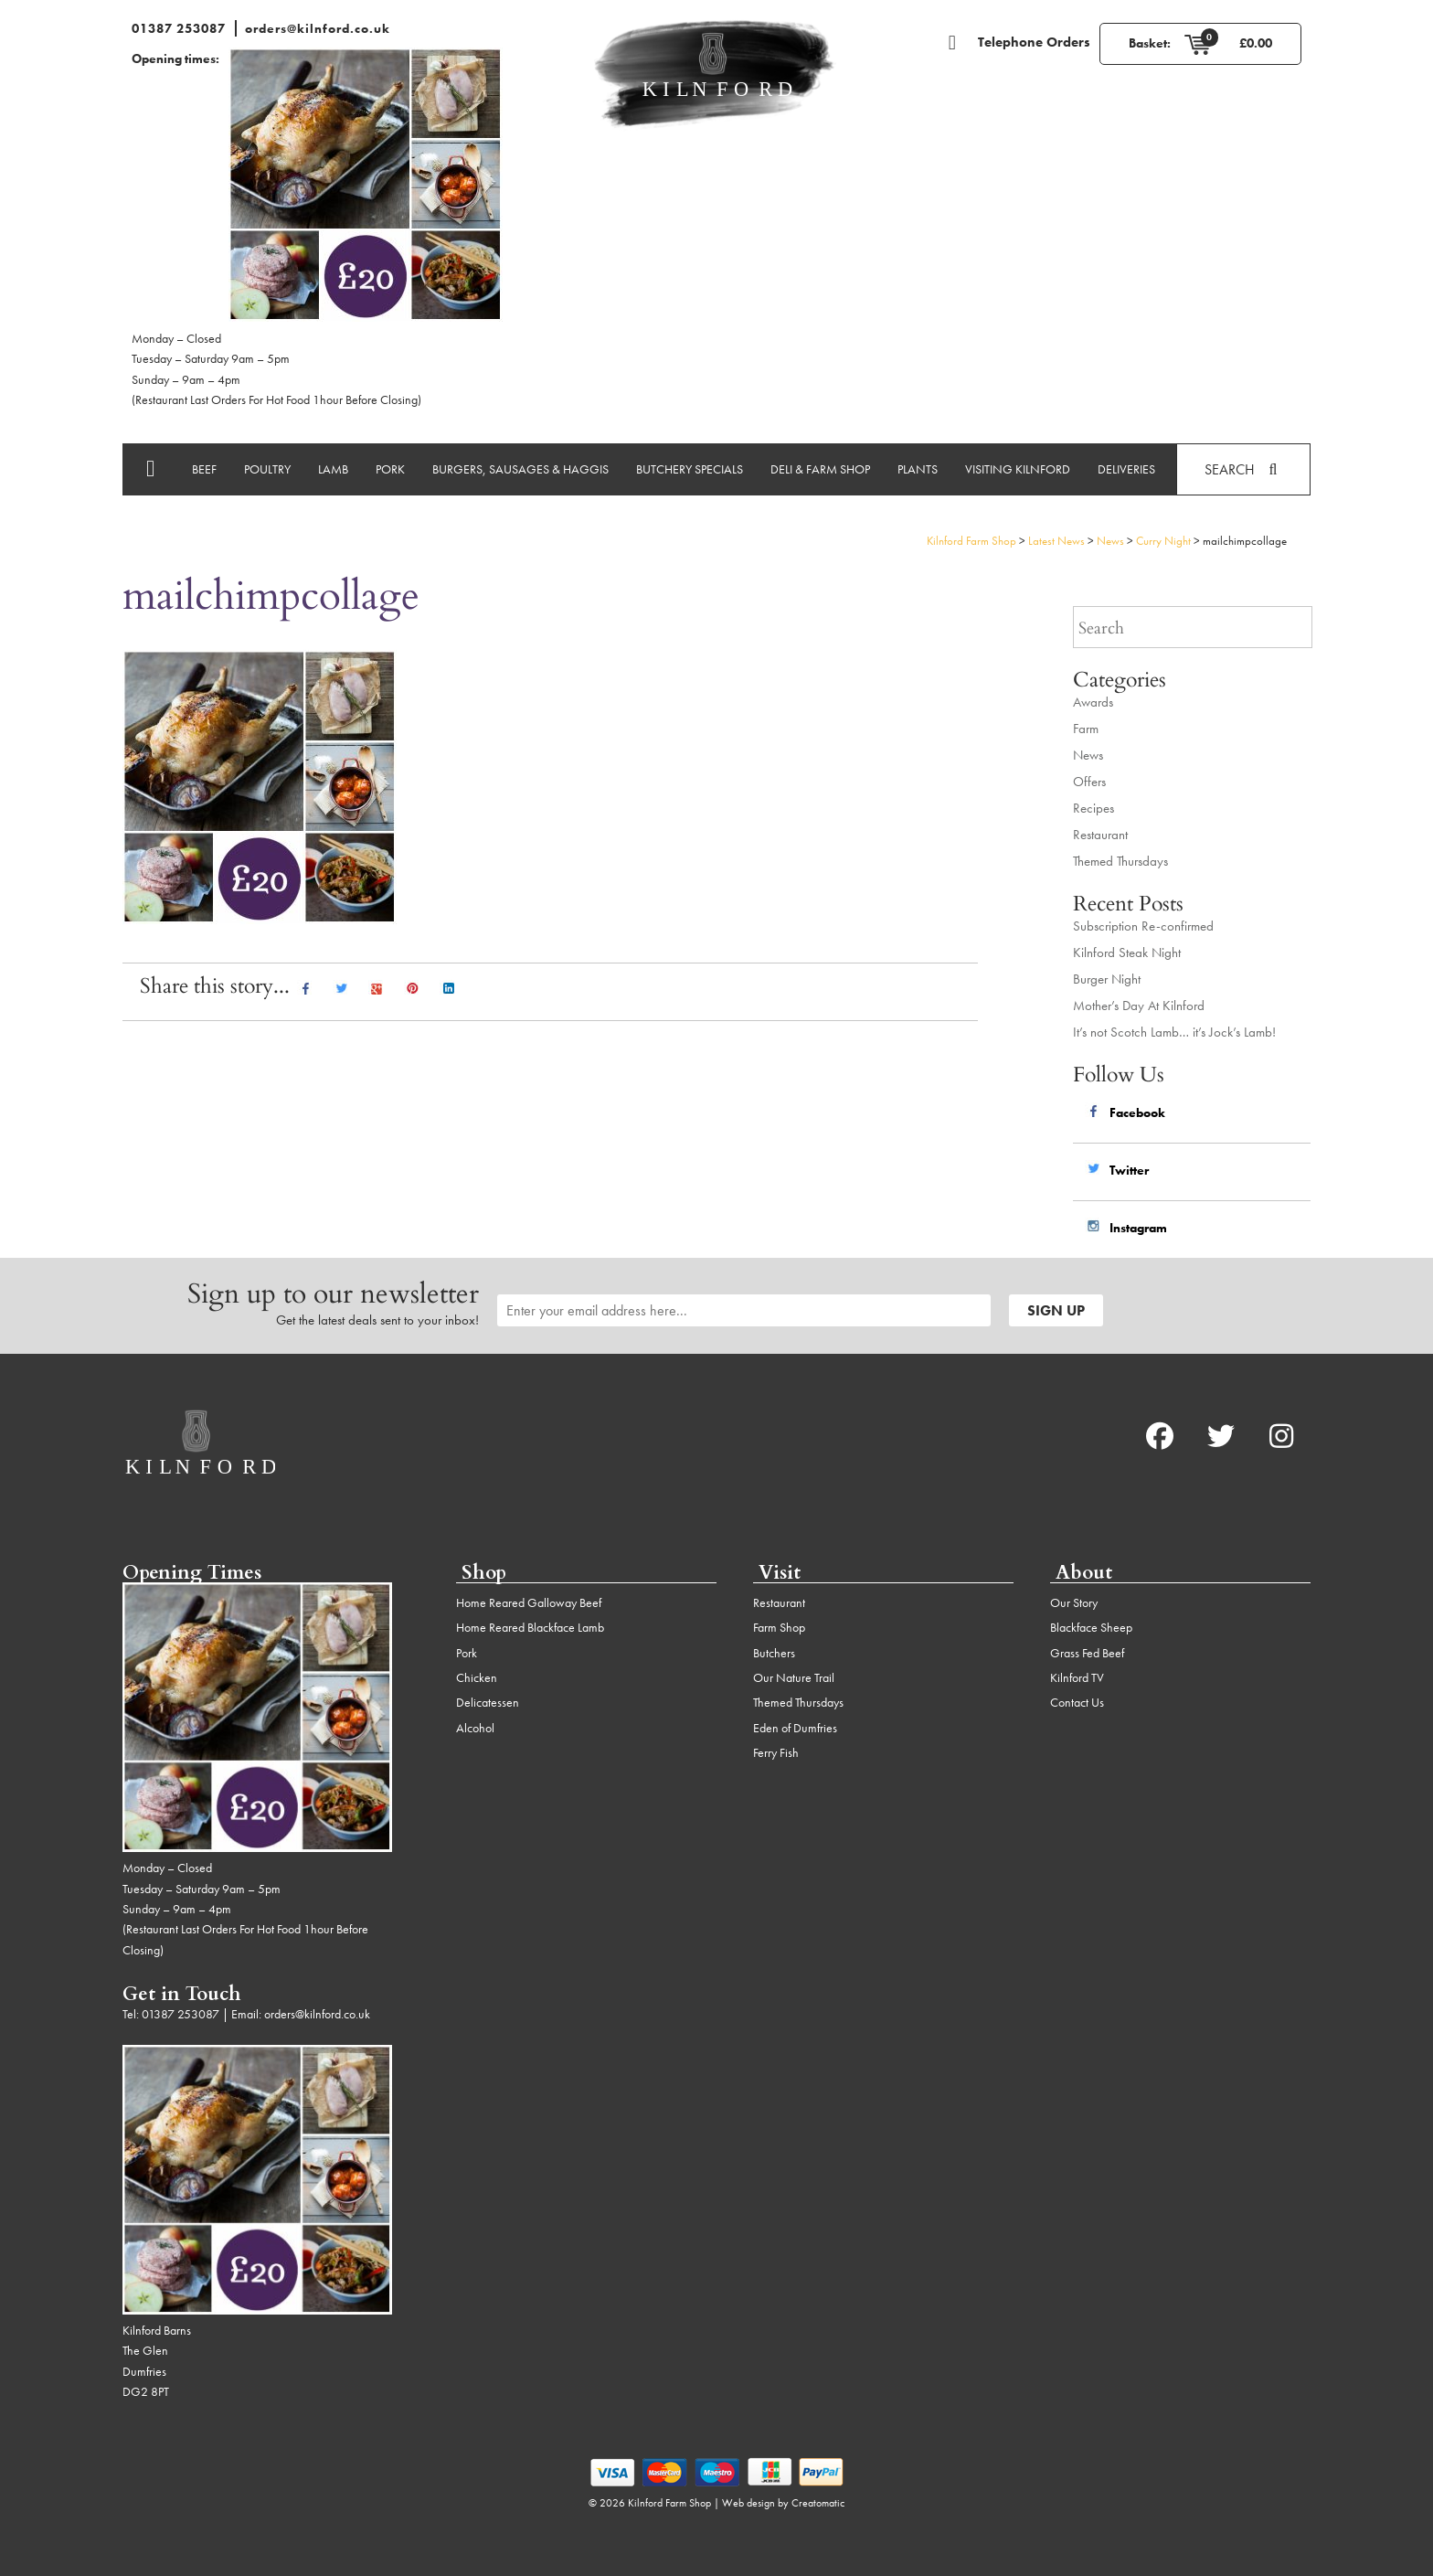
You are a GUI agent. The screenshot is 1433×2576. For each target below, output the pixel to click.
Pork (390, 469)
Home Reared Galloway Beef (528, 1602)
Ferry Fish (776, 1752)
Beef (204, 469)
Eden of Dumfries (795, 1727)
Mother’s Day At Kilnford (1139, 1005)
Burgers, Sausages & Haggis (520, 469)
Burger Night (1107, 979)
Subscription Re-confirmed (1143, 926)
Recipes (1093, 808)
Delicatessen (487, 1702)
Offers (1089, 781)
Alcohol (475, 1727)
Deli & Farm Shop (820, 469)
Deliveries (1126, 469)
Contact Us (1077, 1702)
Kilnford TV (1077, 1677)
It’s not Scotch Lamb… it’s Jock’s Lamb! (1174, 1032)
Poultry (267, 469)
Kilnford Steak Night (1127, 952)
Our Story (1074, 1602)
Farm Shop (779, 1627)
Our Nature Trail (793, 1677)
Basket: (1150, 43)
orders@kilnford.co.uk (317, 28)
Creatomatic (817, 2502)
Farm (1086, 728)
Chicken (476, 1677)
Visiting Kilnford (1017, 469)
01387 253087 (179, 28)
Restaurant (1100, 834)
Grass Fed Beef (1087, 1653)
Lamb (333, 469)
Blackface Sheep (1091, 1627)
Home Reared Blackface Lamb (530, 1627)
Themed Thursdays (1120, 861)
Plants (917, 469)
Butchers (774, 1653)
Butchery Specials (689, 469)
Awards (1093, 702)
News (1088, 755)
